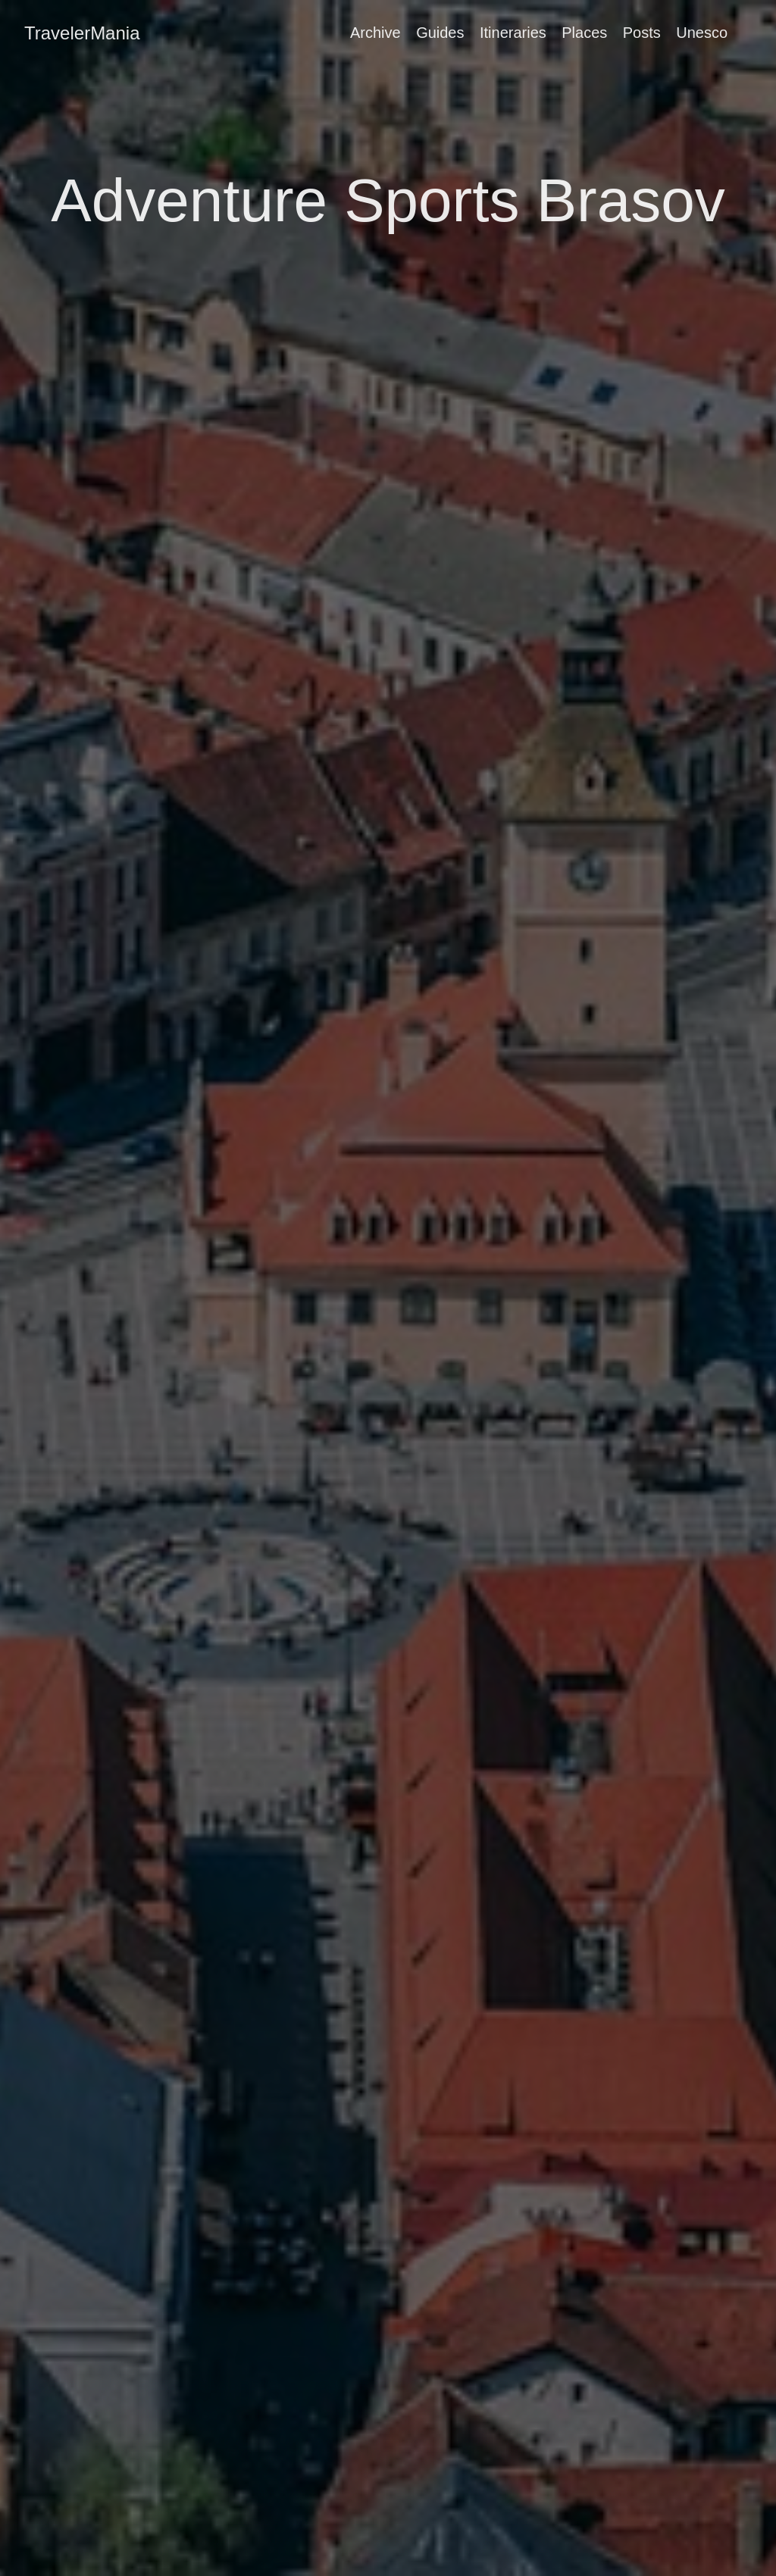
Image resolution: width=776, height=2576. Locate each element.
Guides (440, 32)
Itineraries (513, 32)
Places (584, 32)
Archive (375, 32)
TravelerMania (82, 33)
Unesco (702, 32)
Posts (642, 32)
